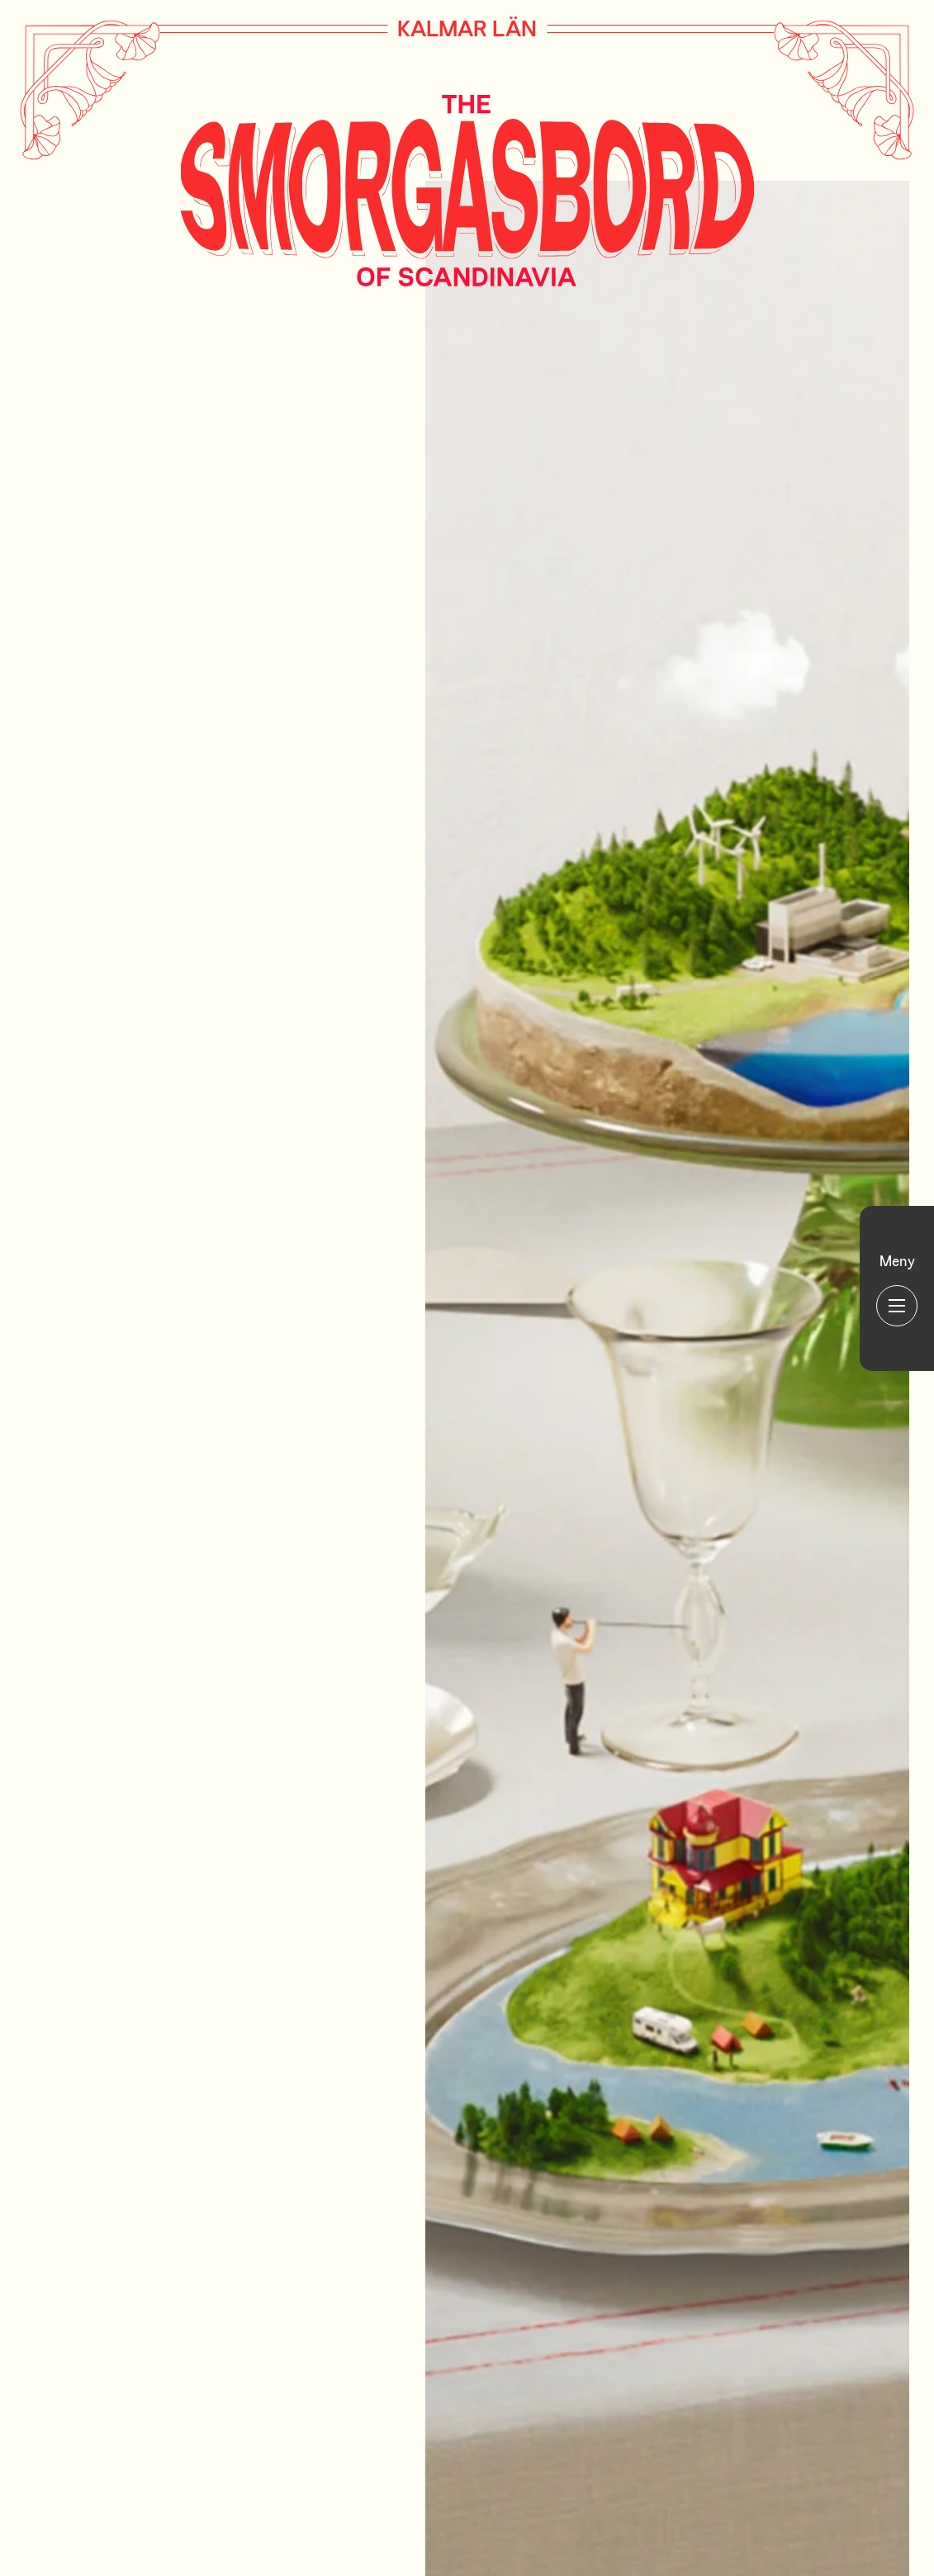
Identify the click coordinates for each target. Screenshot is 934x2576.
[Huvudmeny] (896, 1288)
